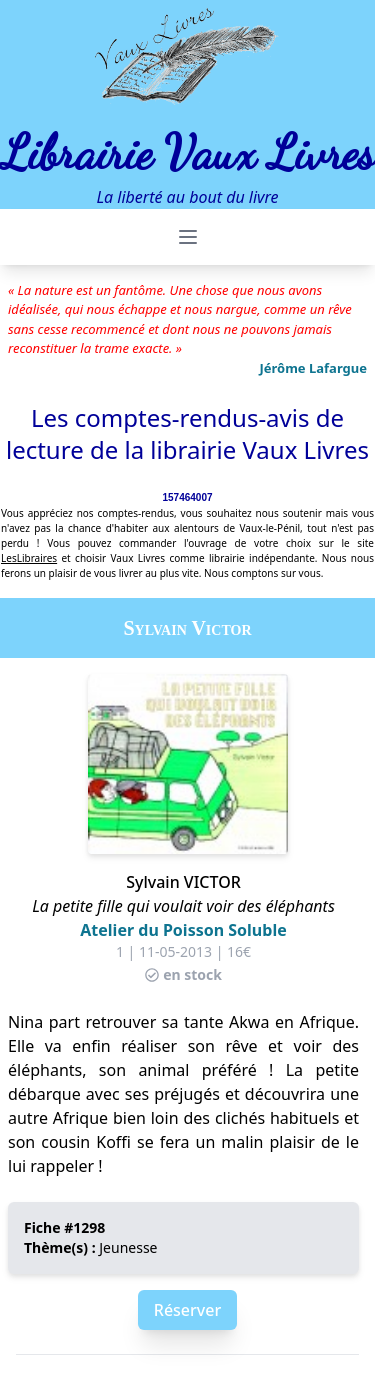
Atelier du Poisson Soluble (183, 930)
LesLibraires (29, 558)
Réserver (187, 1310)
